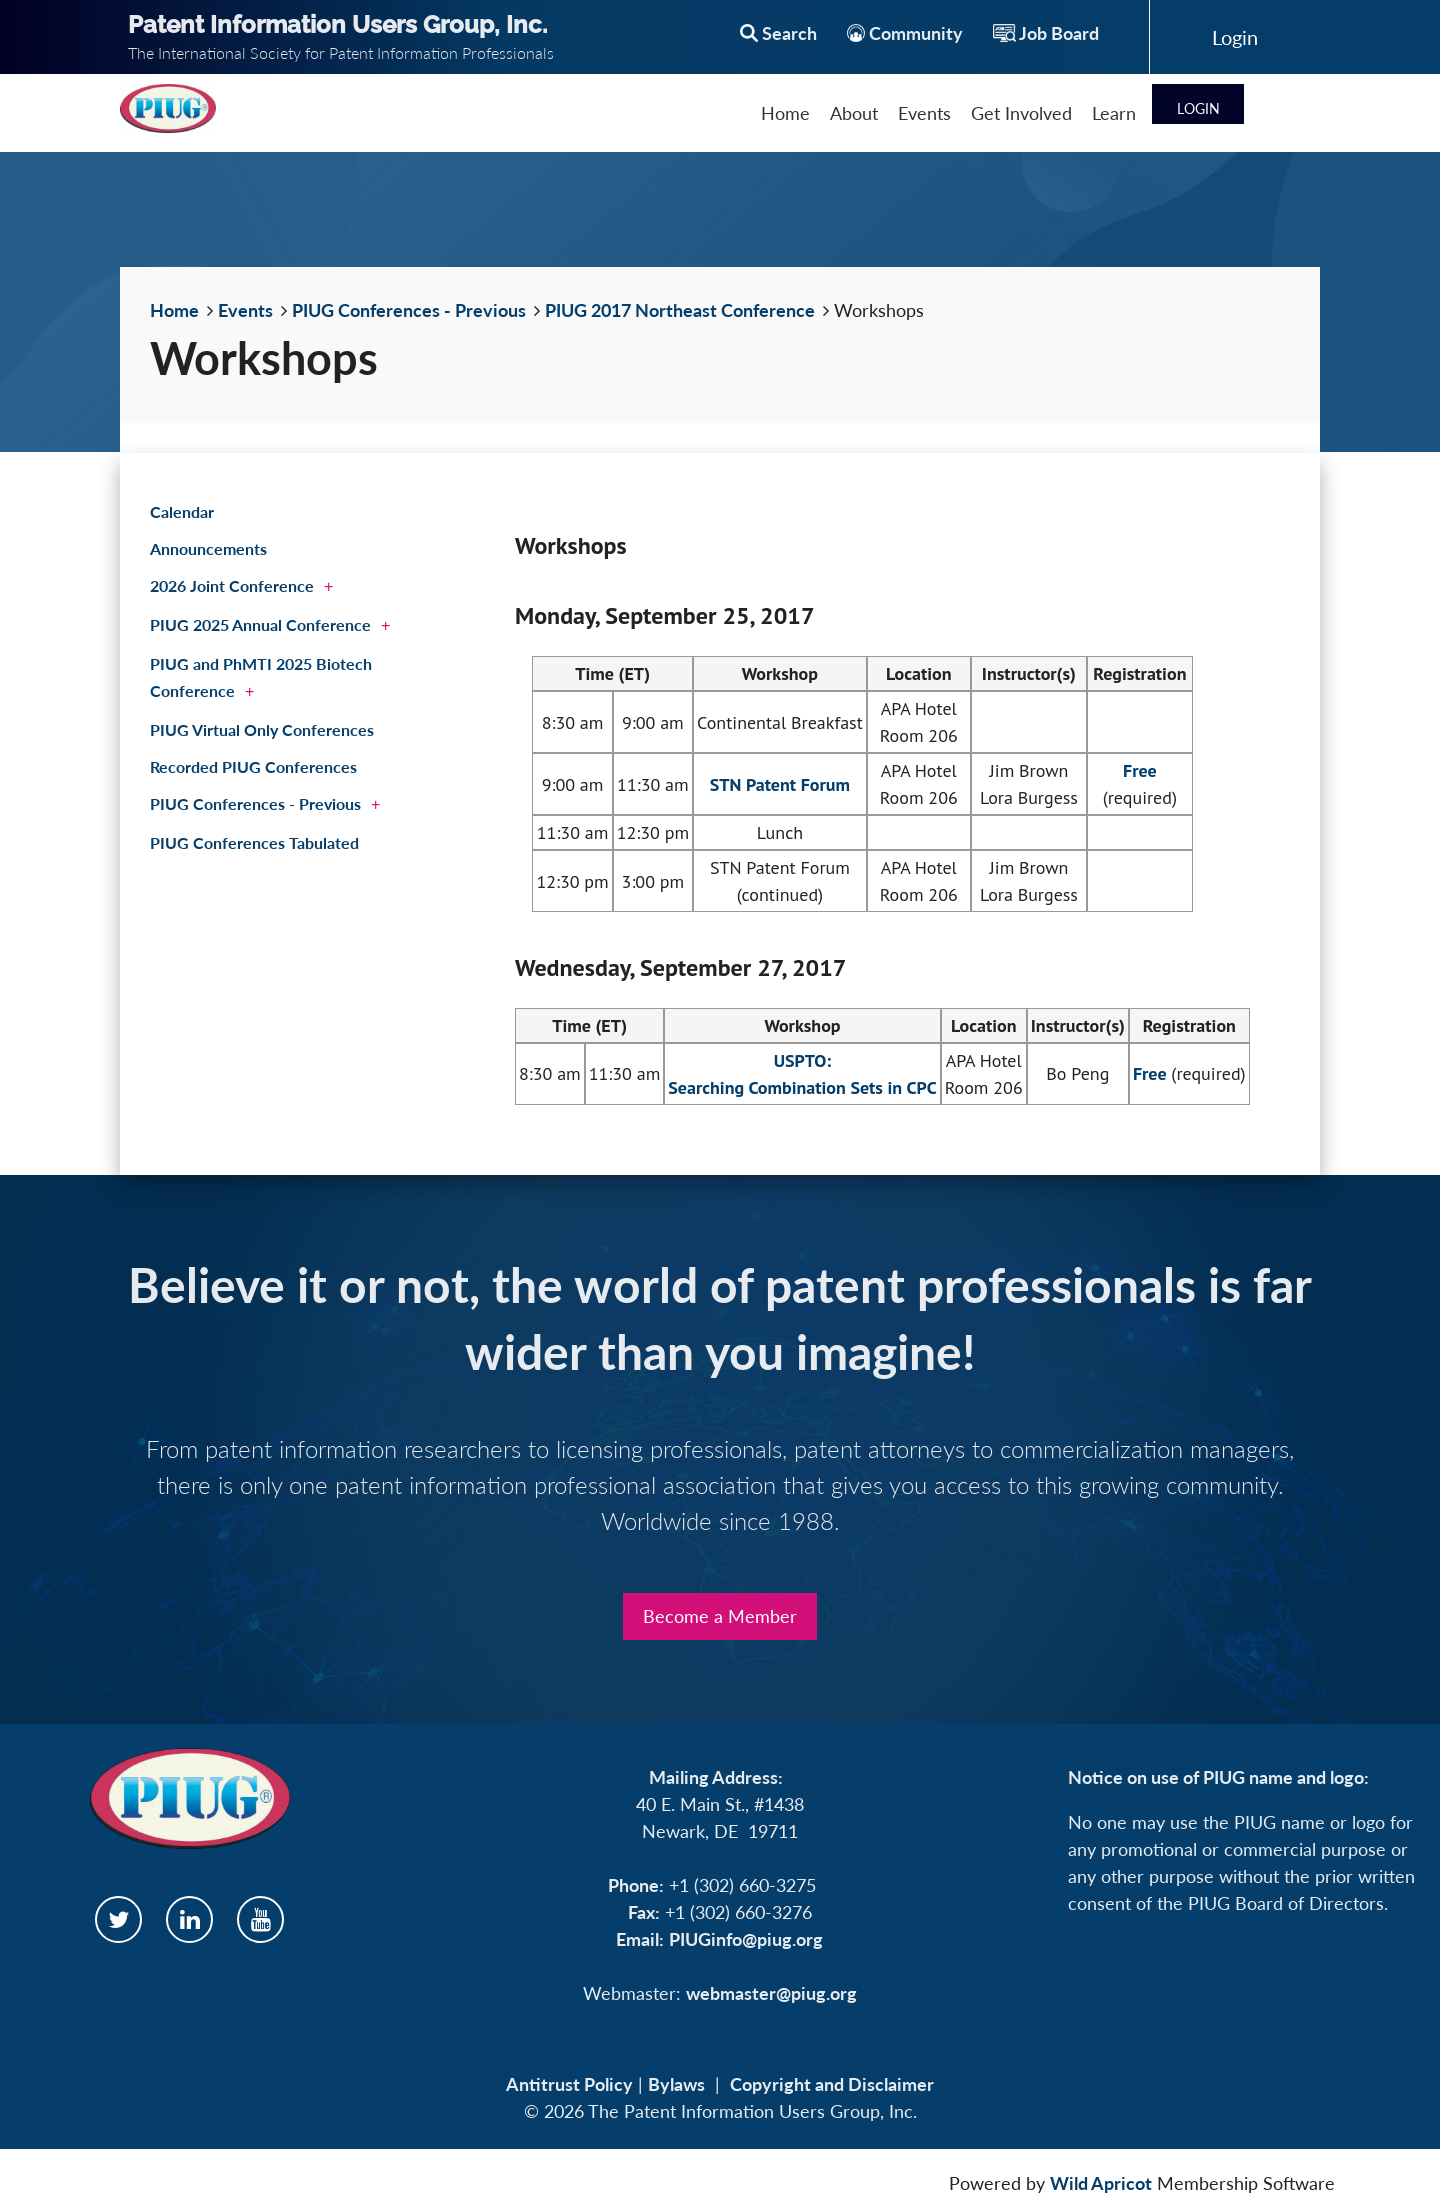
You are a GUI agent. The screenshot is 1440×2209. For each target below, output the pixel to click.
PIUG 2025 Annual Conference (260, 624)
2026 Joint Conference (232, 585)
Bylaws (676, 2084)
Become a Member (720, 1616)
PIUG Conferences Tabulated (254, 842)
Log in (1235, 37)
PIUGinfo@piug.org (746, 1939)
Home (174, 310)
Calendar (182, 511)
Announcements (208, 548)
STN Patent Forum (780, 784)
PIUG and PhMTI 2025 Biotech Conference (261, 677)
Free (1140, 770)
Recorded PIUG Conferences (253, 766)
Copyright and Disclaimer (832, 2084)
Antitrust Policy (569, 2084)
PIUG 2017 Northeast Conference (680, 310)
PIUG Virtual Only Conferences (262, 729)
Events (245, 310)
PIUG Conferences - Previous (409, 310)
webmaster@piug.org (771, 1993)
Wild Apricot (1101, 2183)
